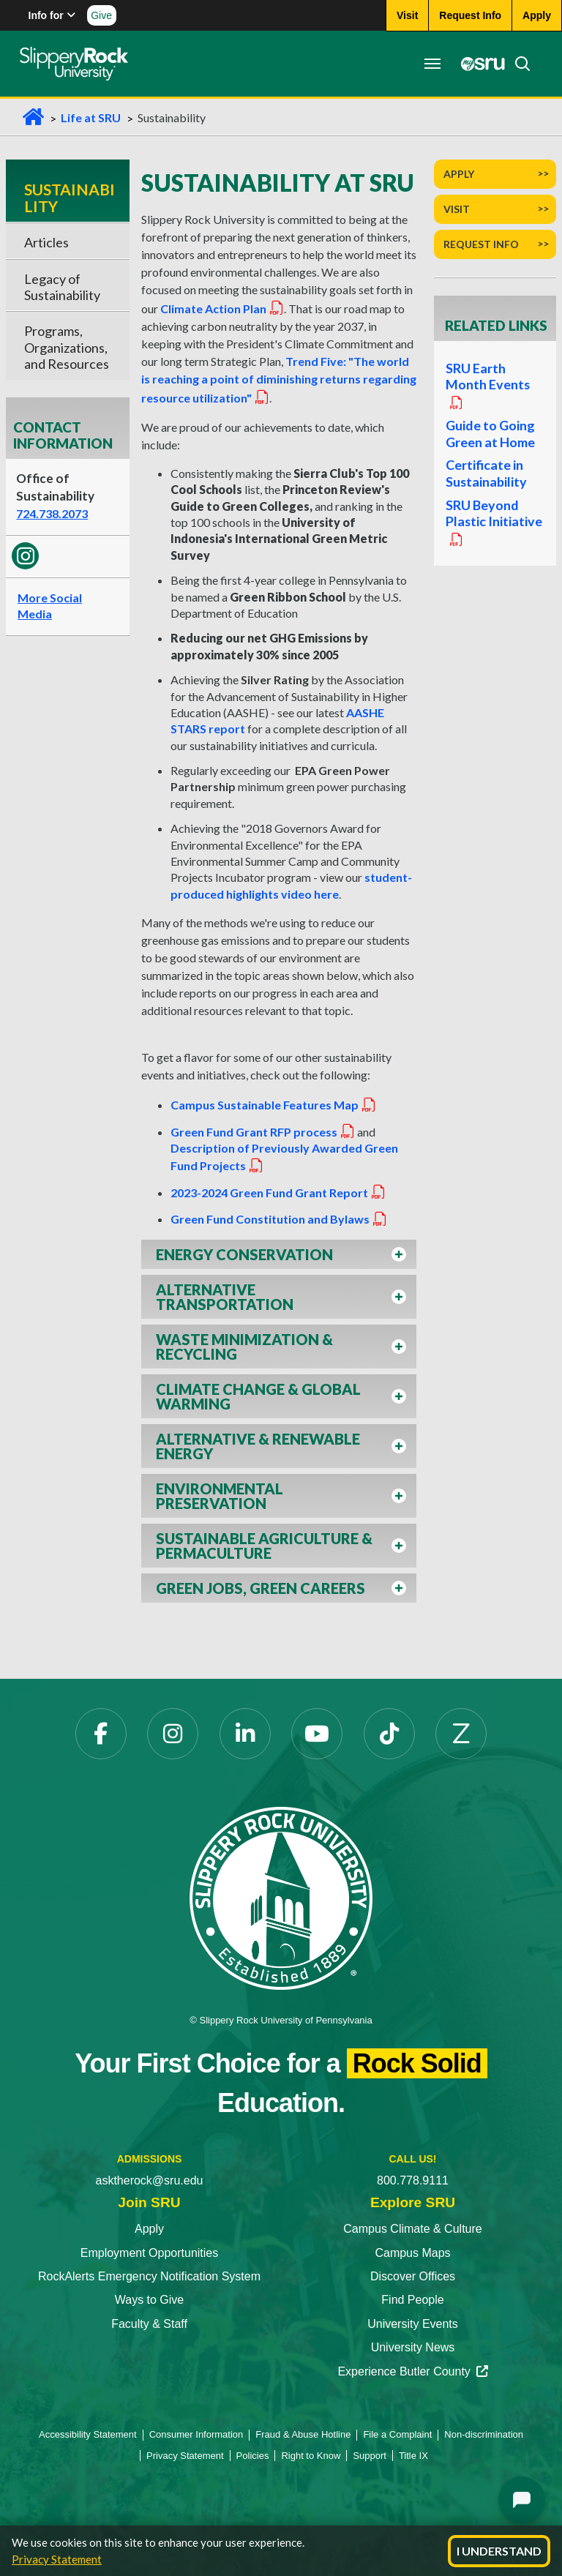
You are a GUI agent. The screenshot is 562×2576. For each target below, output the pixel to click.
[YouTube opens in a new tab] (316, 1733)
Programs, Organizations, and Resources (66, 347)
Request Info (481, 244)
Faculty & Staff (149, 2324)
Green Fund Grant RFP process (263, 1132)
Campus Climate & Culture (412, 2229)
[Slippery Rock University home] (281, 1897)
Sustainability (69, 197)
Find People (412, 2300)
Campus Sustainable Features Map (274, 1105)
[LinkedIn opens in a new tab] (245, 1733)
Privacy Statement (57, 2559)
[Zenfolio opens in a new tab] (461, 1733)
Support (369, 2455)
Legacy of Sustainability (62, 287)
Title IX (413, 2455)
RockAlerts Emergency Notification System (149, 2276)
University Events (412, 2324)
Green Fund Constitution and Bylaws (279, 1219)
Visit (456, 209)
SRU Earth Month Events (487, 386)
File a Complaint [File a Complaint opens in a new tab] (397, 2434)
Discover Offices (412, 2276)
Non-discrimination (483, 2434)
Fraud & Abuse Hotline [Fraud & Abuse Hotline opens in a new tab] (303, 2434)
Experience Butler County (412, 2371)
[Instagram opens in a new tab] (172, 1733)
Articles (46, 242)
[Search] (516, 63)
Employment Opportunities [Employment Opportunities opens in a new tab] (149, 2253)
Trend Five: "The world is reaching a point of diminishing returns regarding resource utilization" (278, 379)
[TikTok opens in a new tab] (389, 1733)
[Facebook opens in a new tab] (101, 1733)
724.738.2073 (52, 513)
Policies (252, 2455)
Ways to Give (149, 2300)
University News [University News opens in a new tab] (413, 2347)
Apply (458, 174)
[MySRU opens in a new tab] (477, 64)
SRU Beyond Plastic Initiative (493, 528)
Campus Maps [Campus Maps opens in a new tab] (412, 2253)
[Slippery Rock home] (76, 64)
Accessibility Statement (88, 2434)
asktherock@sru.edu (149, 2180)
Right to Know (310, 2455)
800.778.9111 (413, 2180)
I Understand (499, 2551)
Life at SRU (91, 117)
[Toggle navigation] (430, 64)
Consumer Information (196, 2434)
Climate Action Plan (222, 308)
